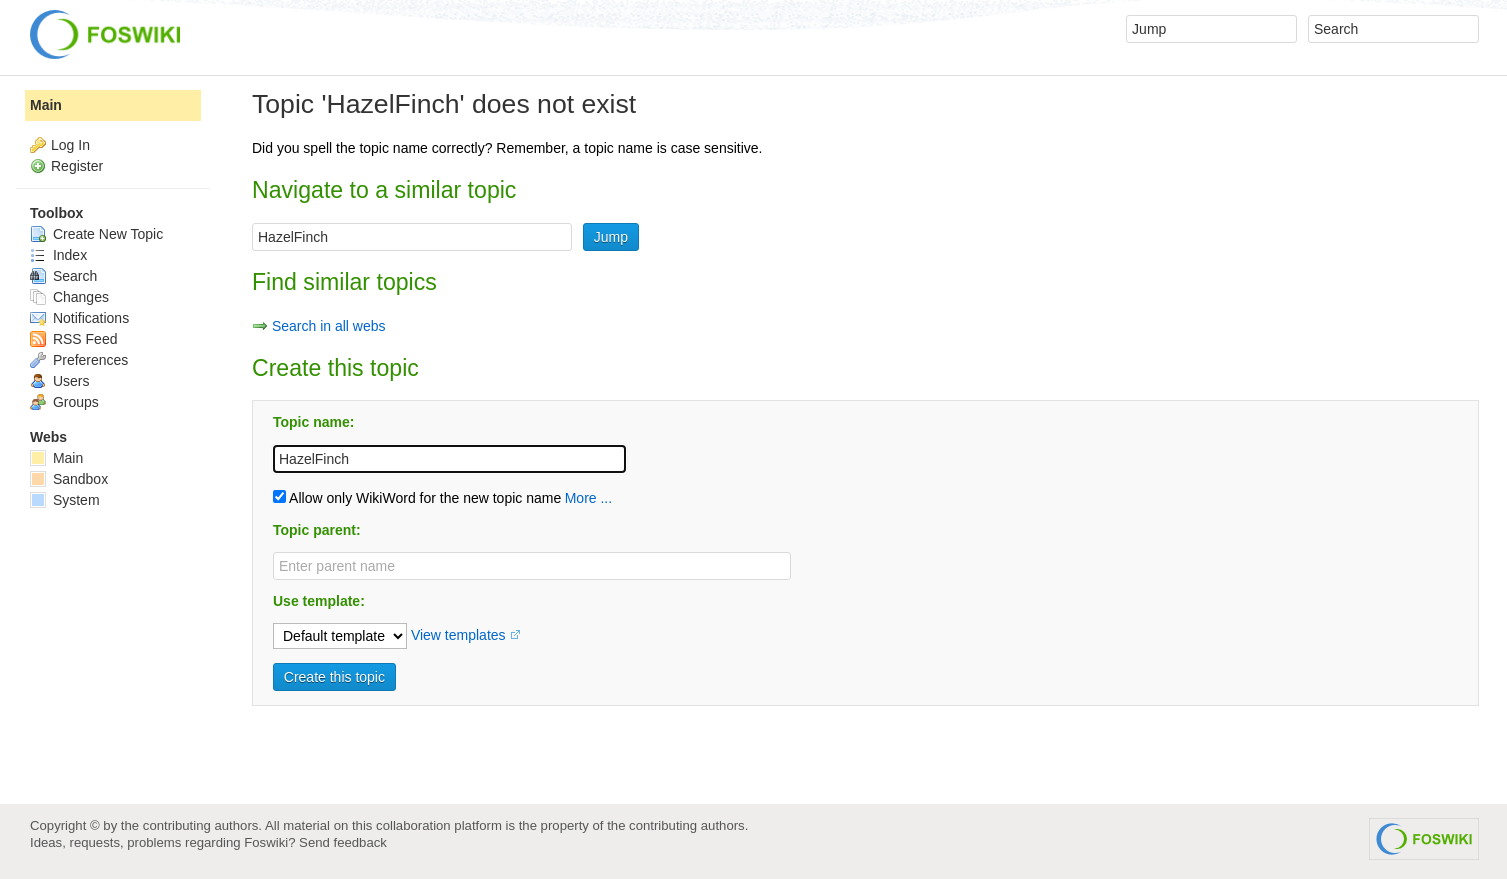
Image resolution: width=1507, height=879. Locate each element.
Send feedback (343, 842)
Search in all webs (329, 326)
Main (46, 105)
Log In (70, 145)
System (65, 500)
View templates (458, 635)
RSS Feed (73, 339)
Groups (64, 402)
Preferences (79, 360)
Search (63, 276)
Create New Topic (96, 234)
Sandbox (69, 479)
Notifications (79, 318)
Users (59, 381)
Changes (69, 297)
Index (58, 255)
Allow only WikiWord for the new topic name (417, 498)
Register (77, 166)
